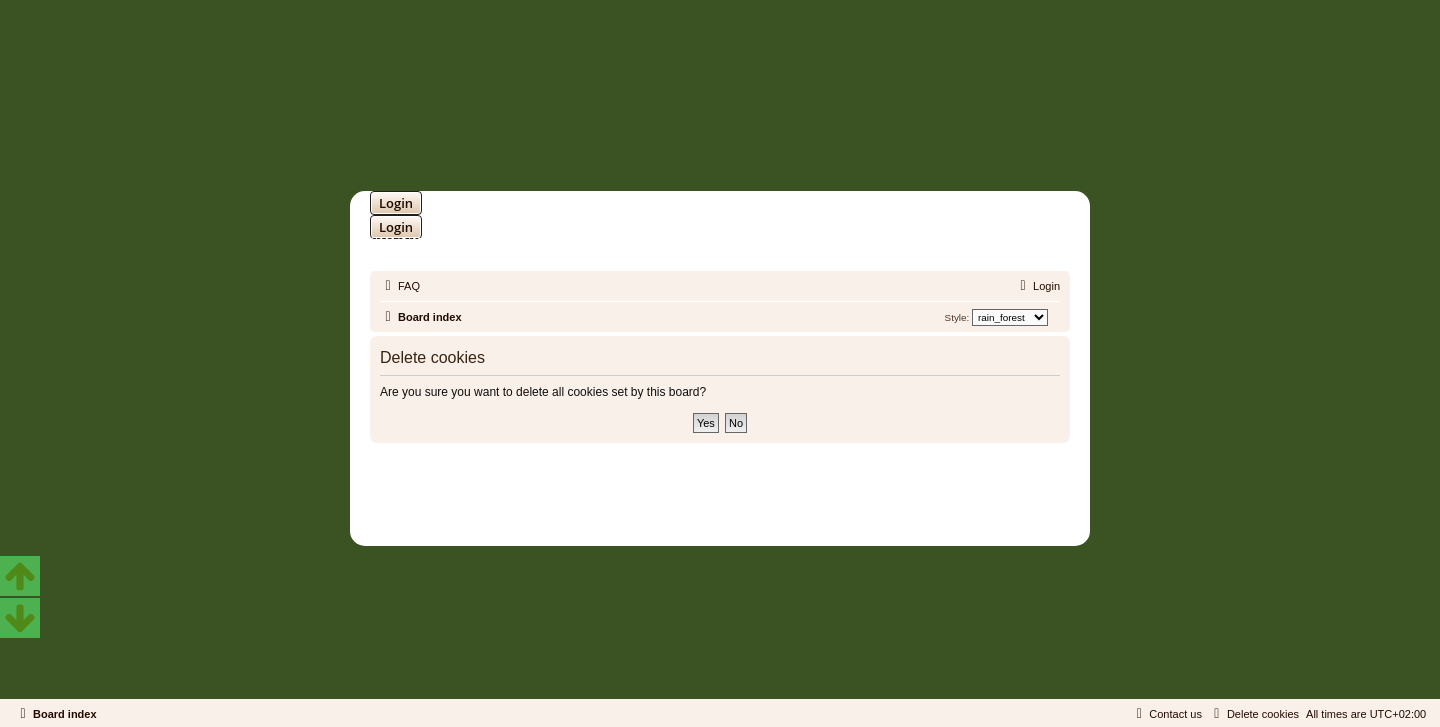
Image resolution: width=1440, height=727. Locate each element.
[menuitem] (400, 286)
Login (396, 203)
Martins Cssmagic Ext (772, 502)
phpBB (668, 487)
